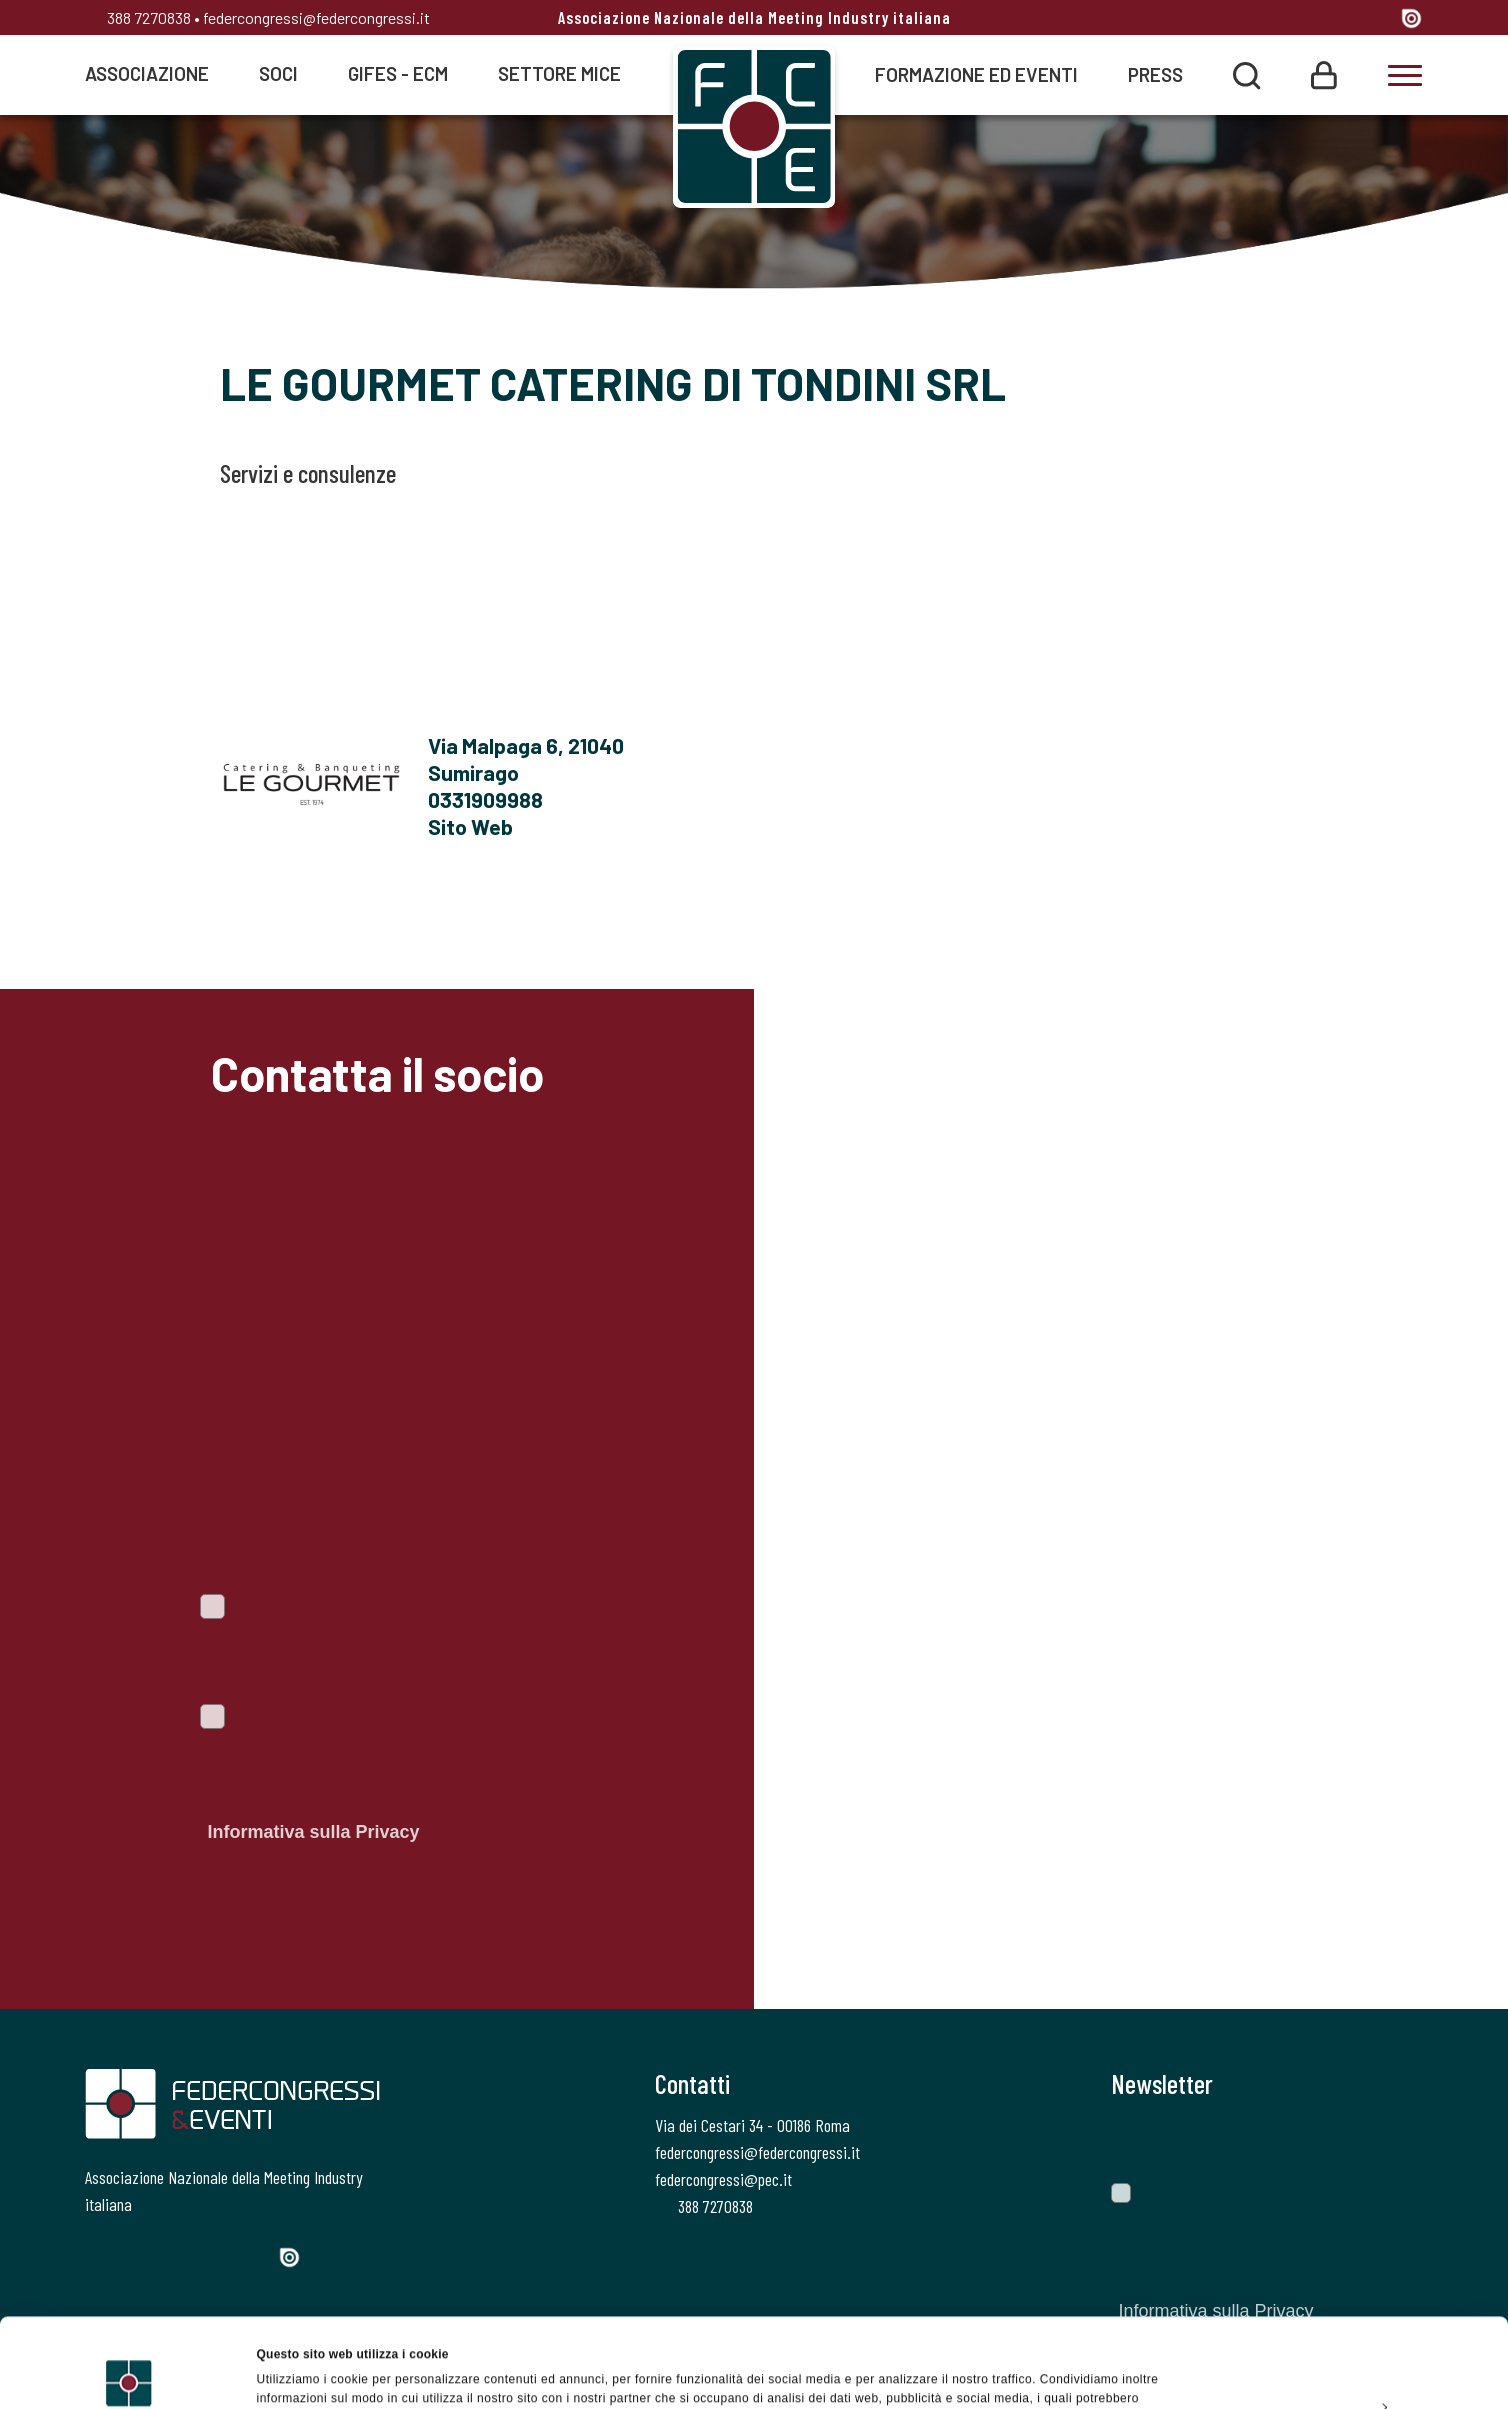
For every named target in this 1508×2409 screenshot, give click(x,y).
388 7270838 (138, 17)
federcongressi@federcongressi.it (316, 17)
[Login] (1324, 73)
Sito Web (470, 826)
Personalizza (1342, 2317)
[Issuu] (1411, 17)
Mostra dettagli (300, 2373)
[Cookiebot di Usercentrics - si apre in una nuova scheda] (129, 2373)
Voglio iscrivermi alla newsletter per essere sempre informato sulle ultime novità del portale (373, 1650)
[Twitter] (1265, 19)
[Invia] (1393, 2140)
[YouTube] (1377, 19)
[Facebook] (1230, 19)
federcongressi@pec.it (723, 2179)
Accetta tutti (1340, 2271)
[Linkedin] (1339, 19)
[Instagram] (1303, 19)
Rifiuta (1340, 2363)
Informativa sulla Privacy (313, 1832)
